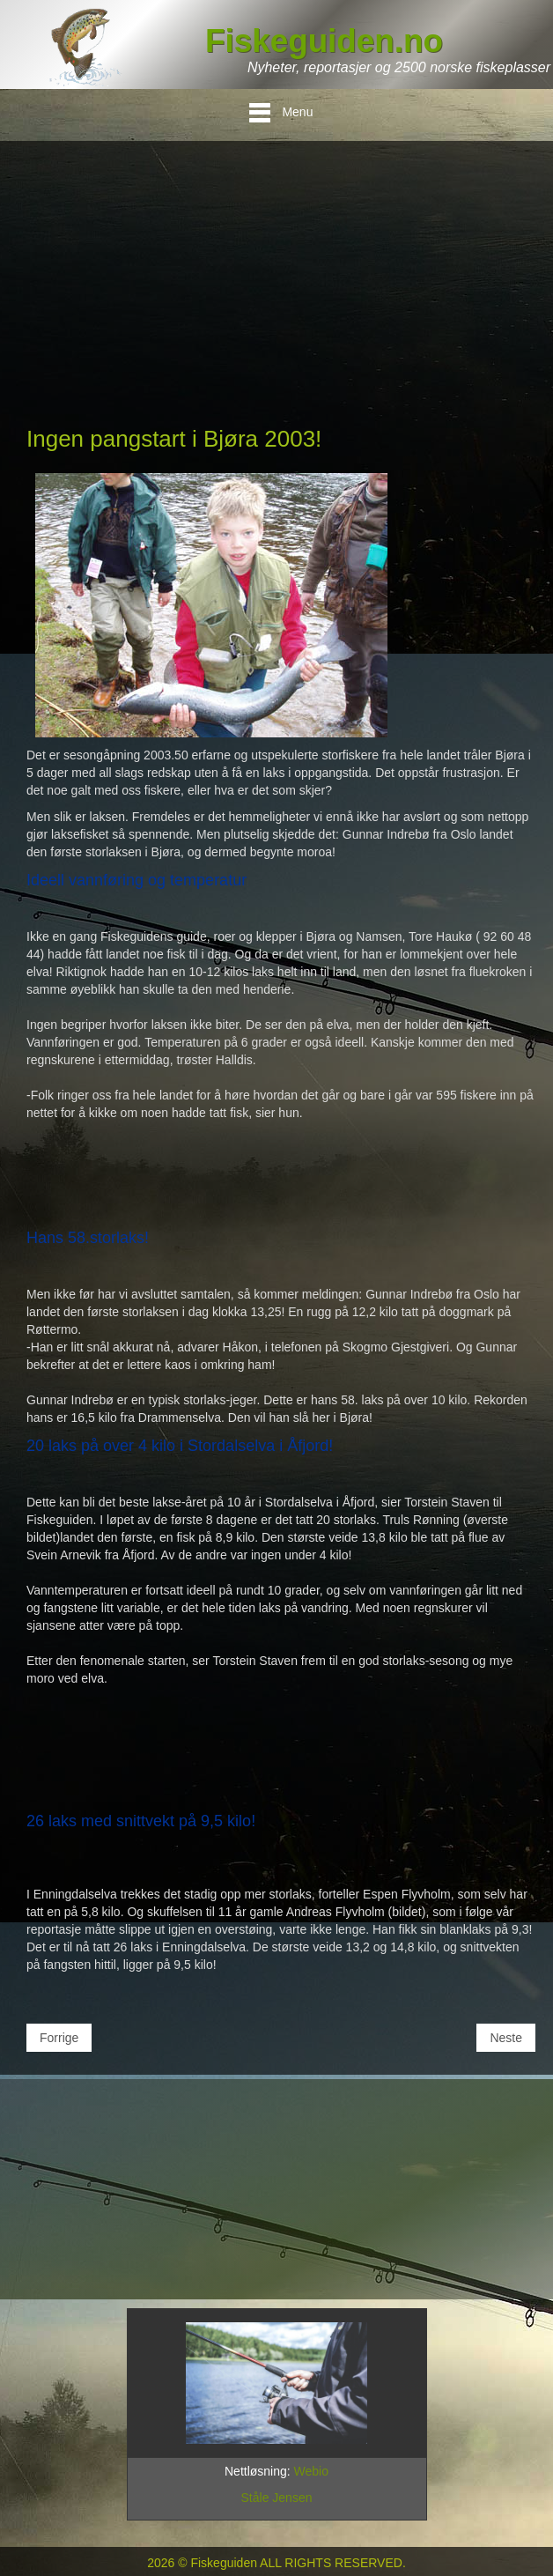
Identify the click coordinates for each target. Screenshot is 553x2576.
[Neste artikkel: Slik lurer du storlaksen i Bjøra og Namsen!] (505, 2038)
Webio (311, 2471)
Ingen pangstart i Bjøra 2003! (173, 439)
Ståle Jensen (277, 2498)
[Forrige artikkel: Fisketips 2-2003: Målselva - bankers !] (59, 2038)
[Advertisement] (280, 290)
